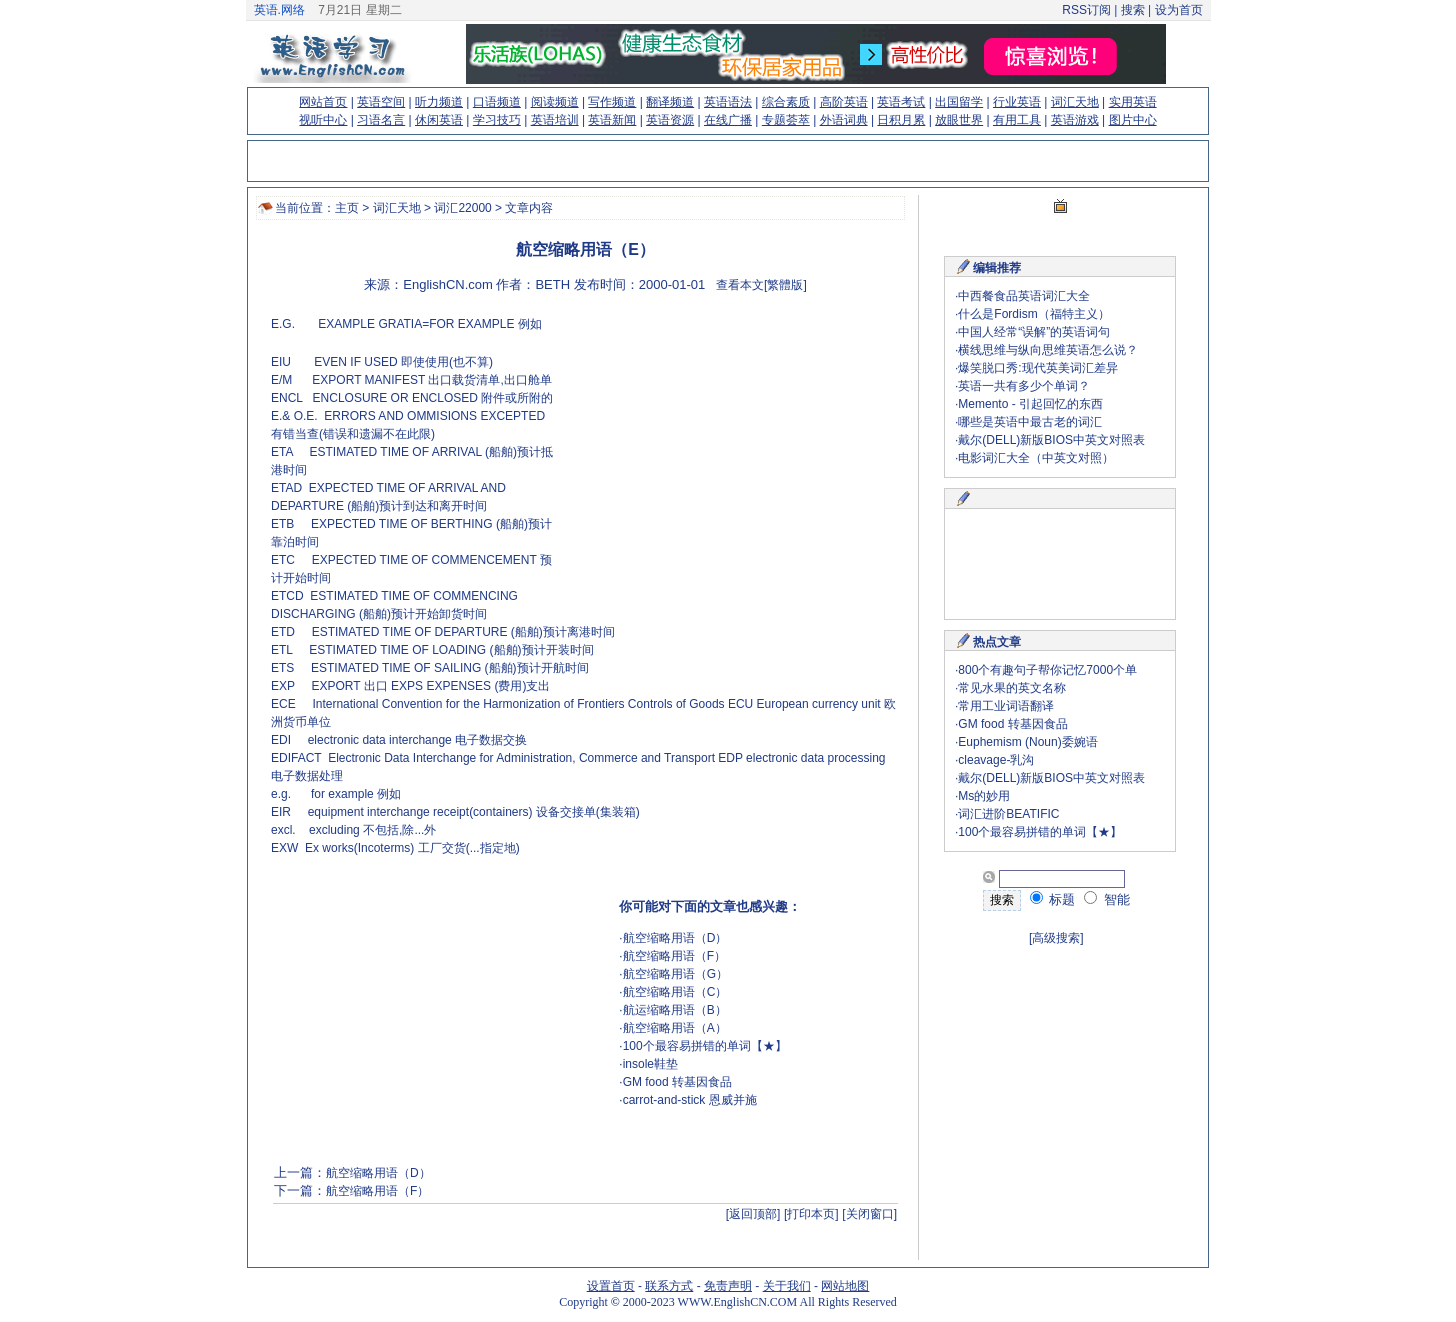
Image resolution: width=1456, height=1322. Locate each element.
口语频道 (497, 102)
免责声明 (728, 1286)
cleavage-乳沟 (996, 760)
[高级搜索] (1056, 938)
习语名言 (381, 120)
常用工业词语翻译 (1006, 706)
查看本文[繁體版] (761, 285)
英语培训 (555, 120)
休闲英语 (439, 120)
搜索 (1132, 10)
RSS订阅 (1086, 10)
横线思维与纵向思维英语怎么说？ (1048, 350)
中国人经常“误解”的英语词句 (1034, 332)
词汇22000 (462, 208)
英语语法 (728, 102)
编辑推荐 (997, 268)
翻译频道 (670, 102)
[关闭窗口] (869, 1214)
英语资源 (670, 120)
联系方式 (669, 1286)
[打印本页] (811, 1214)
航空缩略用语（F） (674, 956)
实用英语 (1133, 102)
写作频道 (612, 102)
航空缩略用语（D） (675, 938)
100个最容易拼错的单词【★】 (705, 1046)
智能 (1107, 899)
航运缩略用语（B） (675, 1010)
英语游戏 (1075, 120)
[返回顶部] (753, 1214)
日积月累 (901, 120)
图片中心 (1133, 120)
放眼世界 (959, 120)
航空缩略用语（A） (675, 1028)
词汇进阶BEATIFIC (1008, 814)
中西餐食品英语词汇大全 (1024, 296)
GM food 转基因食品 (677, 1082)
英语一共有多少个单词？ (1024, 386)
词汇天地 (1075, 102)
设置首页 (611, 1286)
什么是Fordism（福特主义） (1033, 314)
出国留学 (959, 102)
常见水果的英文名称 (1012, 688)
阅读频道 (555, 102)
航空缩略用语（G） (675, 974)
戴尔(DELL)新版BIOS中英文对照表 (1051, 440)
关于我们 (787, 1286)
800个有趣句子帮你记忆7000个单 (1047, 670)
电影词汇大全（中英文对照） (1036, 458)
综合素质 (786, 102)
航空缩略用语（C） (675, 992)
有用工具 (1017, 120)
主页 (347, 208)
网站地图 (845, 1286)
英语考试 (901, 102)
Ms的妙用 (984, 796)
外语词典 (844, 120)
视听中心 (323, 120)
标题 (1053, 899)
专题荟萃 (786, 120)
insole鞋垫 (650, 1064)
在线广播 (728, 120)
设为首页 (1179, 10)
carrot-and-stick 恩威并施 (690, 1100)
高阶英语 (844, 102)
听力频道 (439, 102)
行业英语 (1017, 102)
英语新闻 (612, 120)
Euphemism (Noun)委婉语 (1027, 742)
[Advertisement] (727, 455)
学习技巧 (497, 120)
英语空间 (381, 102)
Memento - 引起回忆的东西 (1030, 404)
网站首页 (323, 102)
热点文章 (997, 642)
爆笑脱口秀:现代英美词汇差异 (1037, 368)
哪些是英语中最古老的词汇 (1030, 422)
